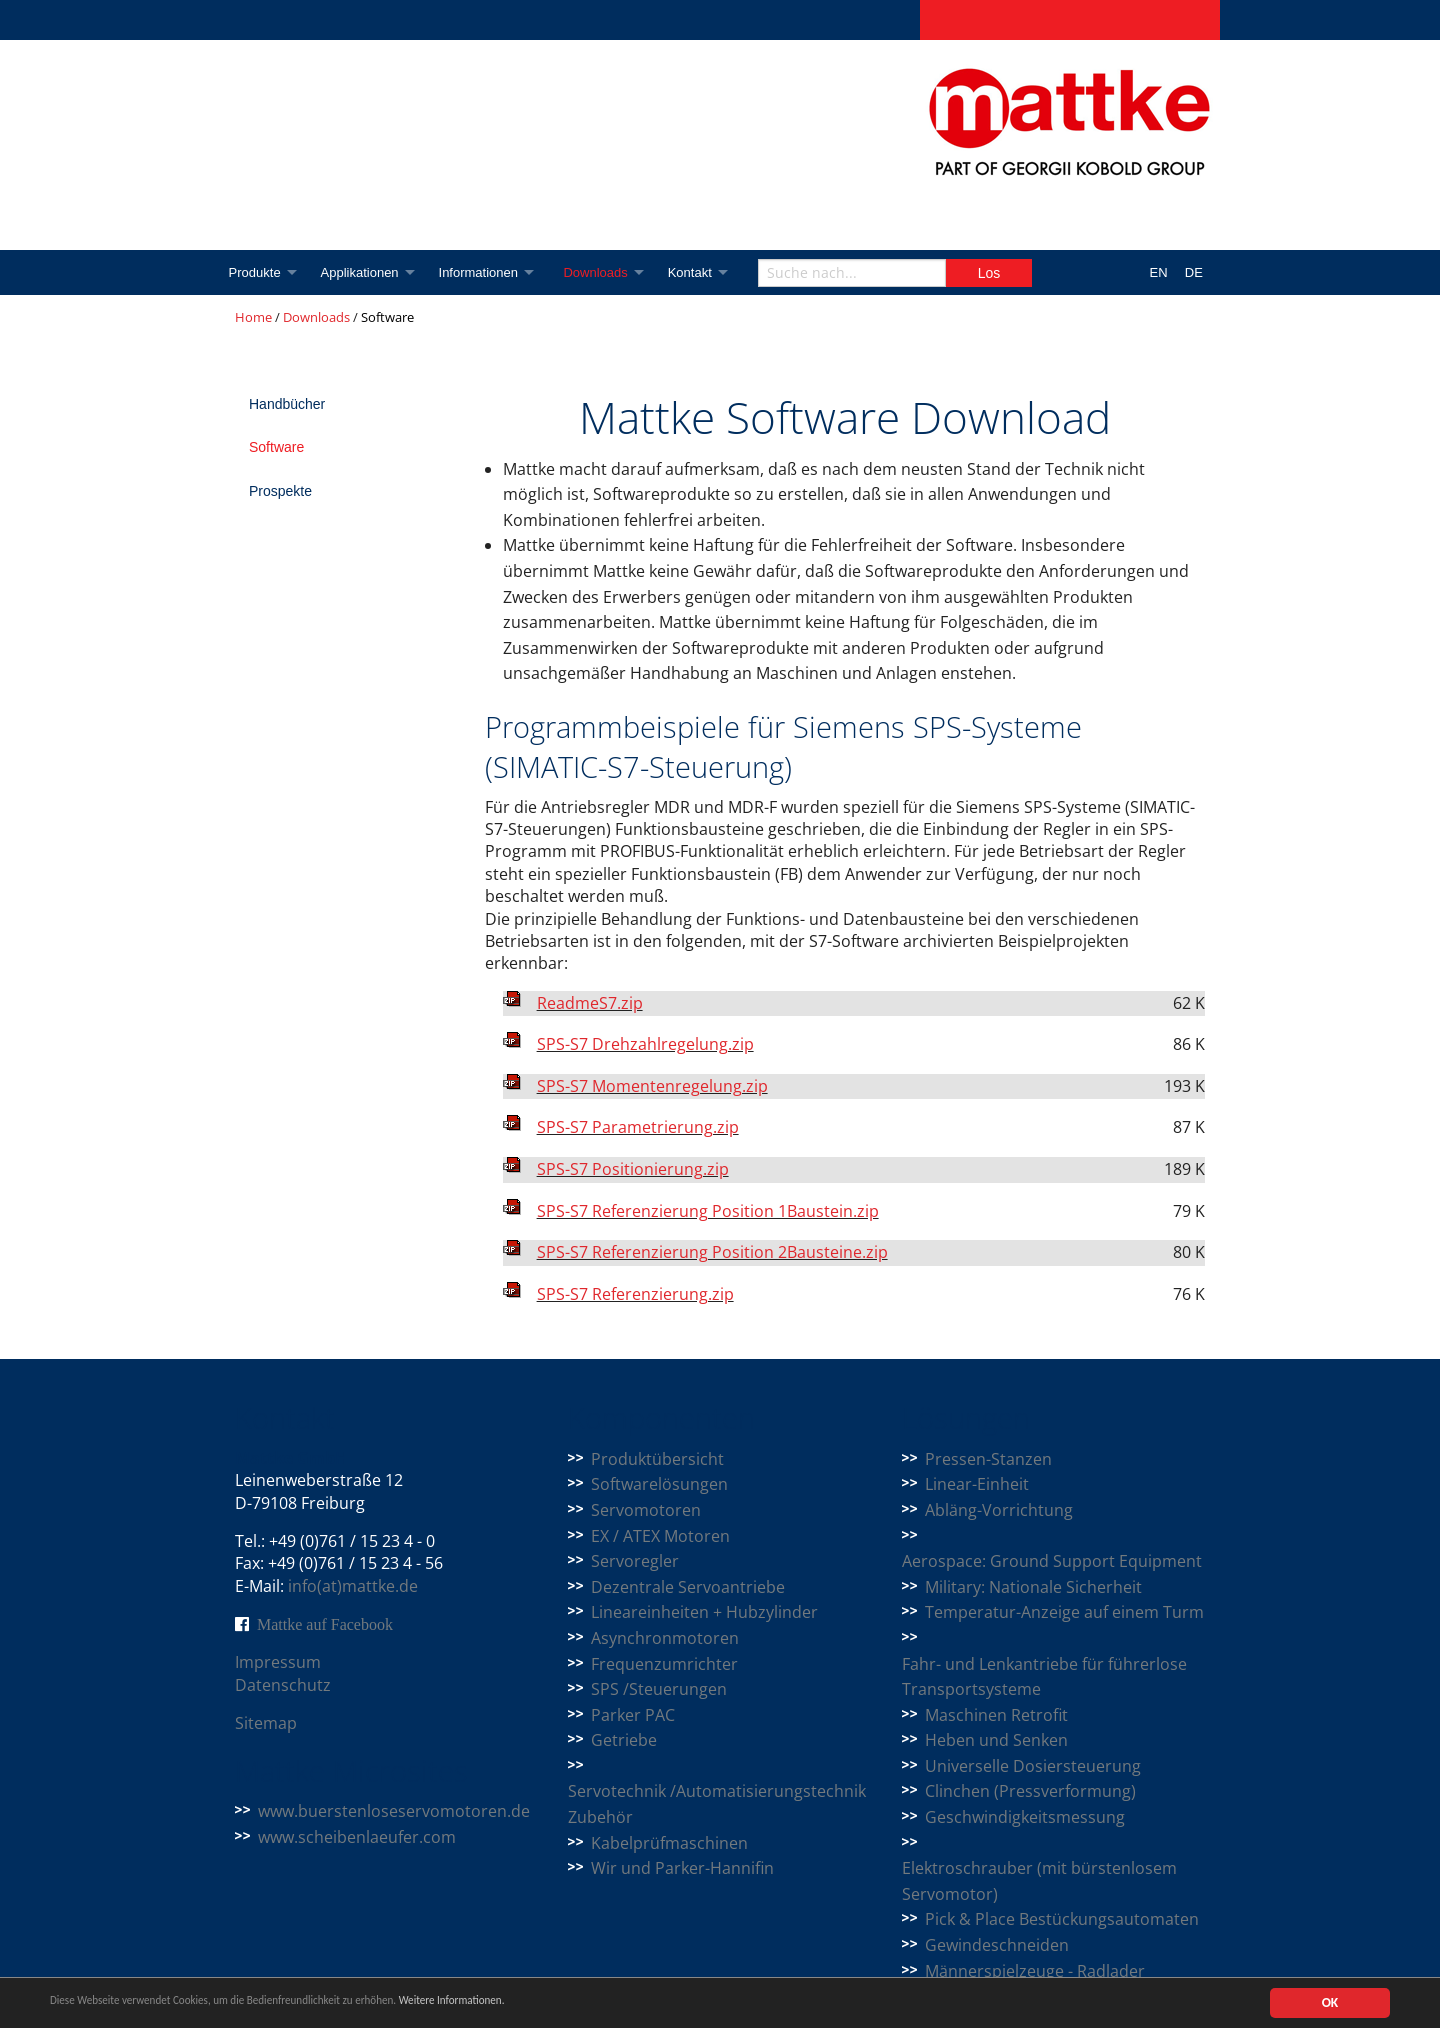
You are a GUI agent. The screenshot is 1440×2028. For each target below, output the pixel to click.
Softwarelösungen (659, 1484)
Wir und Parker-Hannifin (682, 1868)
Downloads (607, 272)
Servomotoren (646, 1510)
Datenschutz (283, 1685)
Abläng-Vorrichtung (999, 1510)
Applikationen (363, 272)
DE (1194, 272)
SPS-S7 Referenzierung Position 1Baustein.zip (708, 1211)
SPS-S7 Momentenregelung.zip (652, 1086)
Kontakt (705, 272)
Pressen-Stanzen (988, 1459)
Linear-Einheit (977, 1484)
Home (253, 317)
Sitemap (266, 1723)
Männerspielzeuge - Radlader (1035, 1971)
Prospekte (280, 491)
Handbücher (287, 404)
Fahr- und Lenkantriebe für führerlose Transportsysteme (1044, 1677)
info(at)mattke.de (353, 1586)
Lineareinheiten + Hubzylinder (704, 1612)
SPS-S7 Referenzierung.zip (635, 1294)
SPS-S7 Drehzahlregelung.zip (645, 1044)
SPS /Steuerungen (659, 1689)
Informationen (486, 272)
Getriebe (624, 1740)
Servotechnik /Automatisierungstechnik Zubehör (717, 1804)
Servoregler (635, 1561)
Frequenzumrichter (664, 1664)
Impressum (278, 1662)
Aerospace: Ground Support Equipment (1052, 1561)
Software (276, 447)
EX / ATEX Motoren (660, 1536)
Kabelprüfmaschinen (669, 1843)
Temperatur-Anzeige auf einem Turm (1064, 1612)
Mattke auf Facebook (325, 1624)
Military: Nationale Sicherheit (1033, 1587)
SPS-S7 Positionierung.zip (633, 1169)
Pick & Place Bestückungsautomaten (1062, 1919)
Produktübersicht (657, 1459)
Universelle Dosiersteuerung (1033, 1766)
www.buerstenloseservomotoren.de (394, 1811)
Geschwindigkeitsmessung (1025, 1817)
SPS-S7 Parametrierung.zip (638, 1127)
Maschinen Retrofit (996, 1715)
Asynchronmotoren (665, 1638)
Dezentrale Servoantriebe (688, 1587)
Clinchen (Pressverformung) (1030, 1791)
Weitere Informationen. (543, 2003)
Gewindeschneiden (997, 1945)
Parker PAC (633, 1715)
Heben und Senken (996, 1740)
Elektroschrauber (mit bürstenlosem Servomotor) (1039, 1881)
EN (1159, 272)
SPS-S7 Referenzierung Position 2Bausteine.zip (712, 1252)
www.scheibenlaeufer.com (357, 1837)
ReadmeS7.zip (590, 1003)
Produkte (255, 272)
